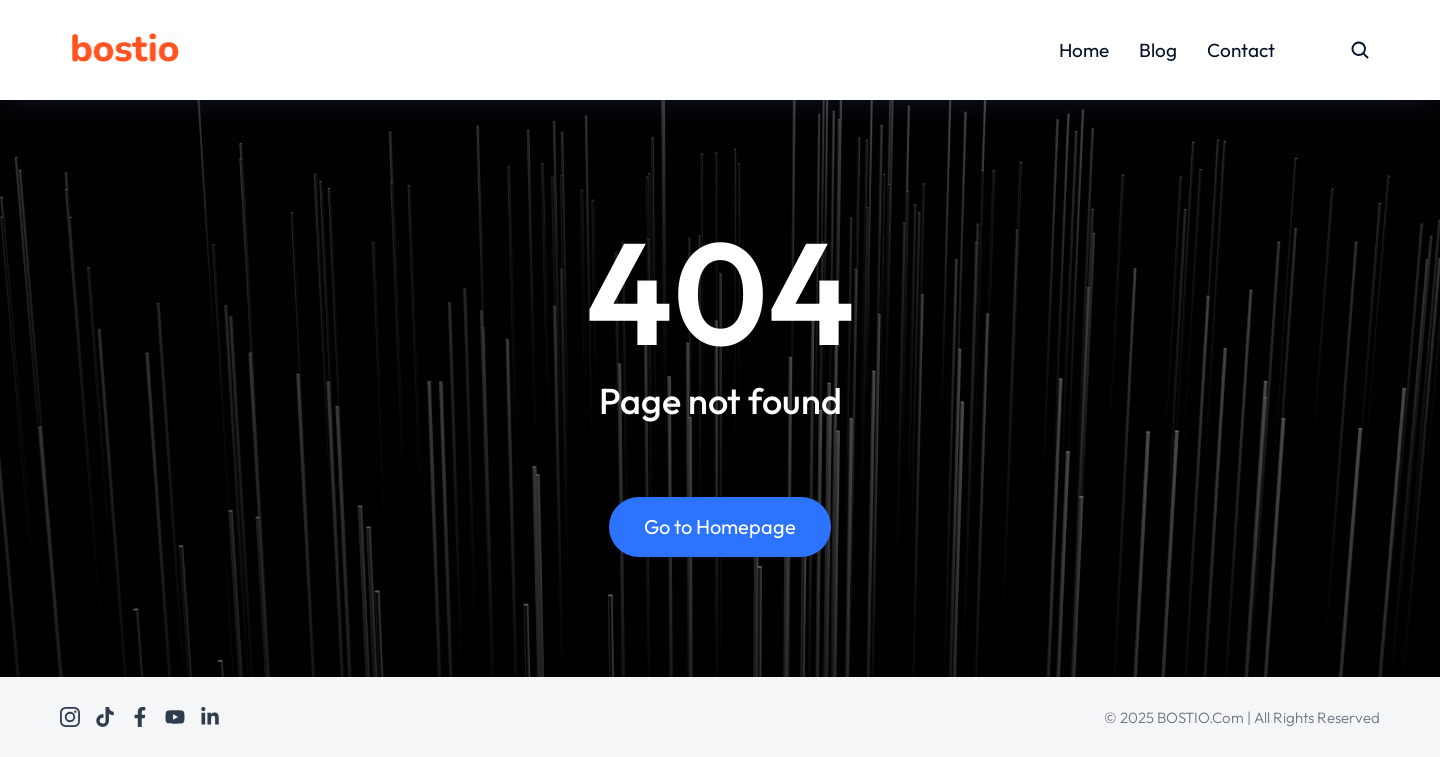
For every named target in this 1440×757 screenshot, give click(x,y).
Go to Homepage (720, 526)
